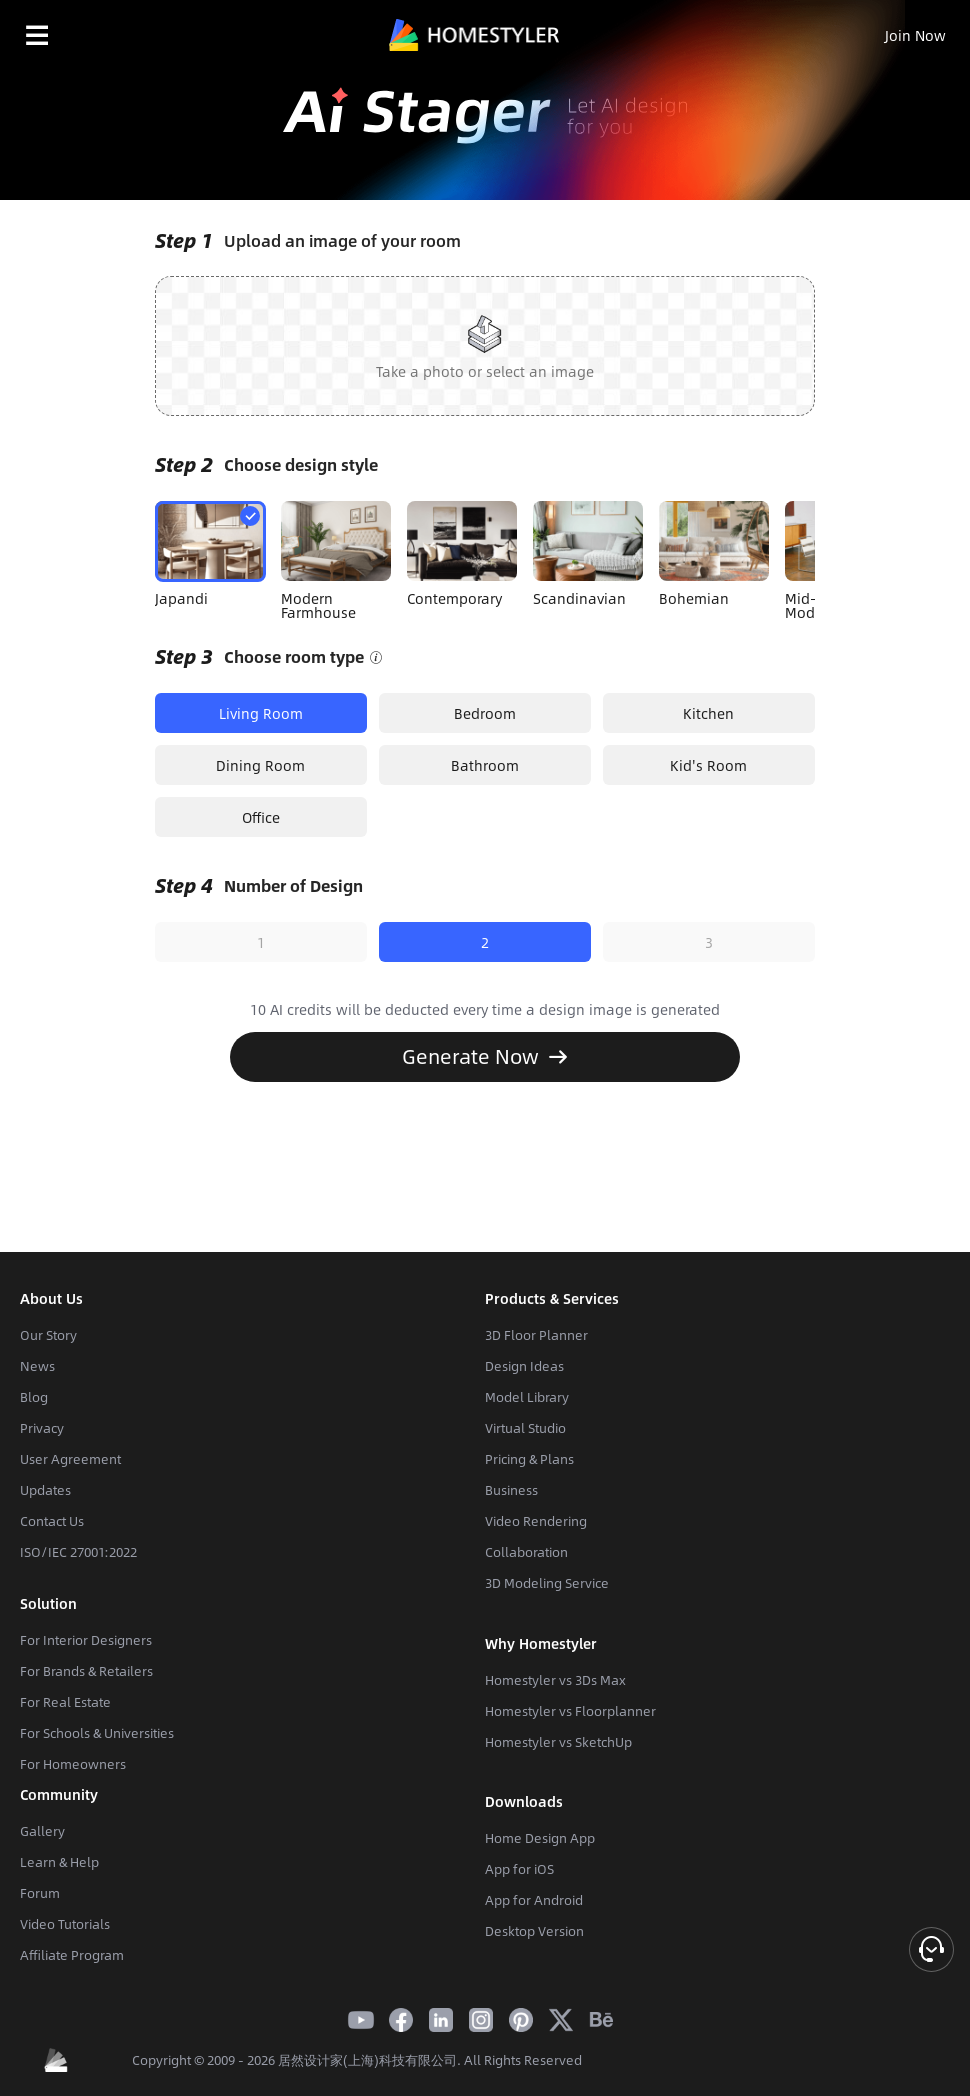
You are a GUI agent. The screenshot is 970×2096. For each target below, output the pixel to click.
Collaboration (526, 1552)
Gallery (42, 1831)
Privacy (42, 1428)
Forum (40, 1893)
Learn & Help (59, 1862)
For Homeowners (73, 1764)
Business (511, 1490)
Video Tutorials (65, 1924)
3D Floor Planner (536, 1335)
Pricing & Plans (529, 1459)
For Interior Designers (86, 1640)
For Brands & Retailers (86, 1671)
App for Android (534, 1900)
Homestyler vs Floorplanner (570, 1711)
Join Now (915, 35)
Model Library (527, 1397)
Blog (34, 1397)
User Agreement (70, 1459)
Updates (45, 1490)
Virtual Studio (525, 1428)
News (37, 1366)
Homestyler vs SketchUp (558, 1742)
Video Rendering (536, 1521)
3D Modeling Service (547, 1583)
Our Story (48, 1335)
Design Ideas (524, 1366)
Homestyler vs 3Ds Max (555, 1680)
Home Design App (540, 1838)
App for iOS (519, 1869)
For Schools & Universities (97, 1733)
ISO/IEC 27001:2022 (78, 1552)
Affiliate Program (72, 1955)
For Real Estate (65, 1702)
